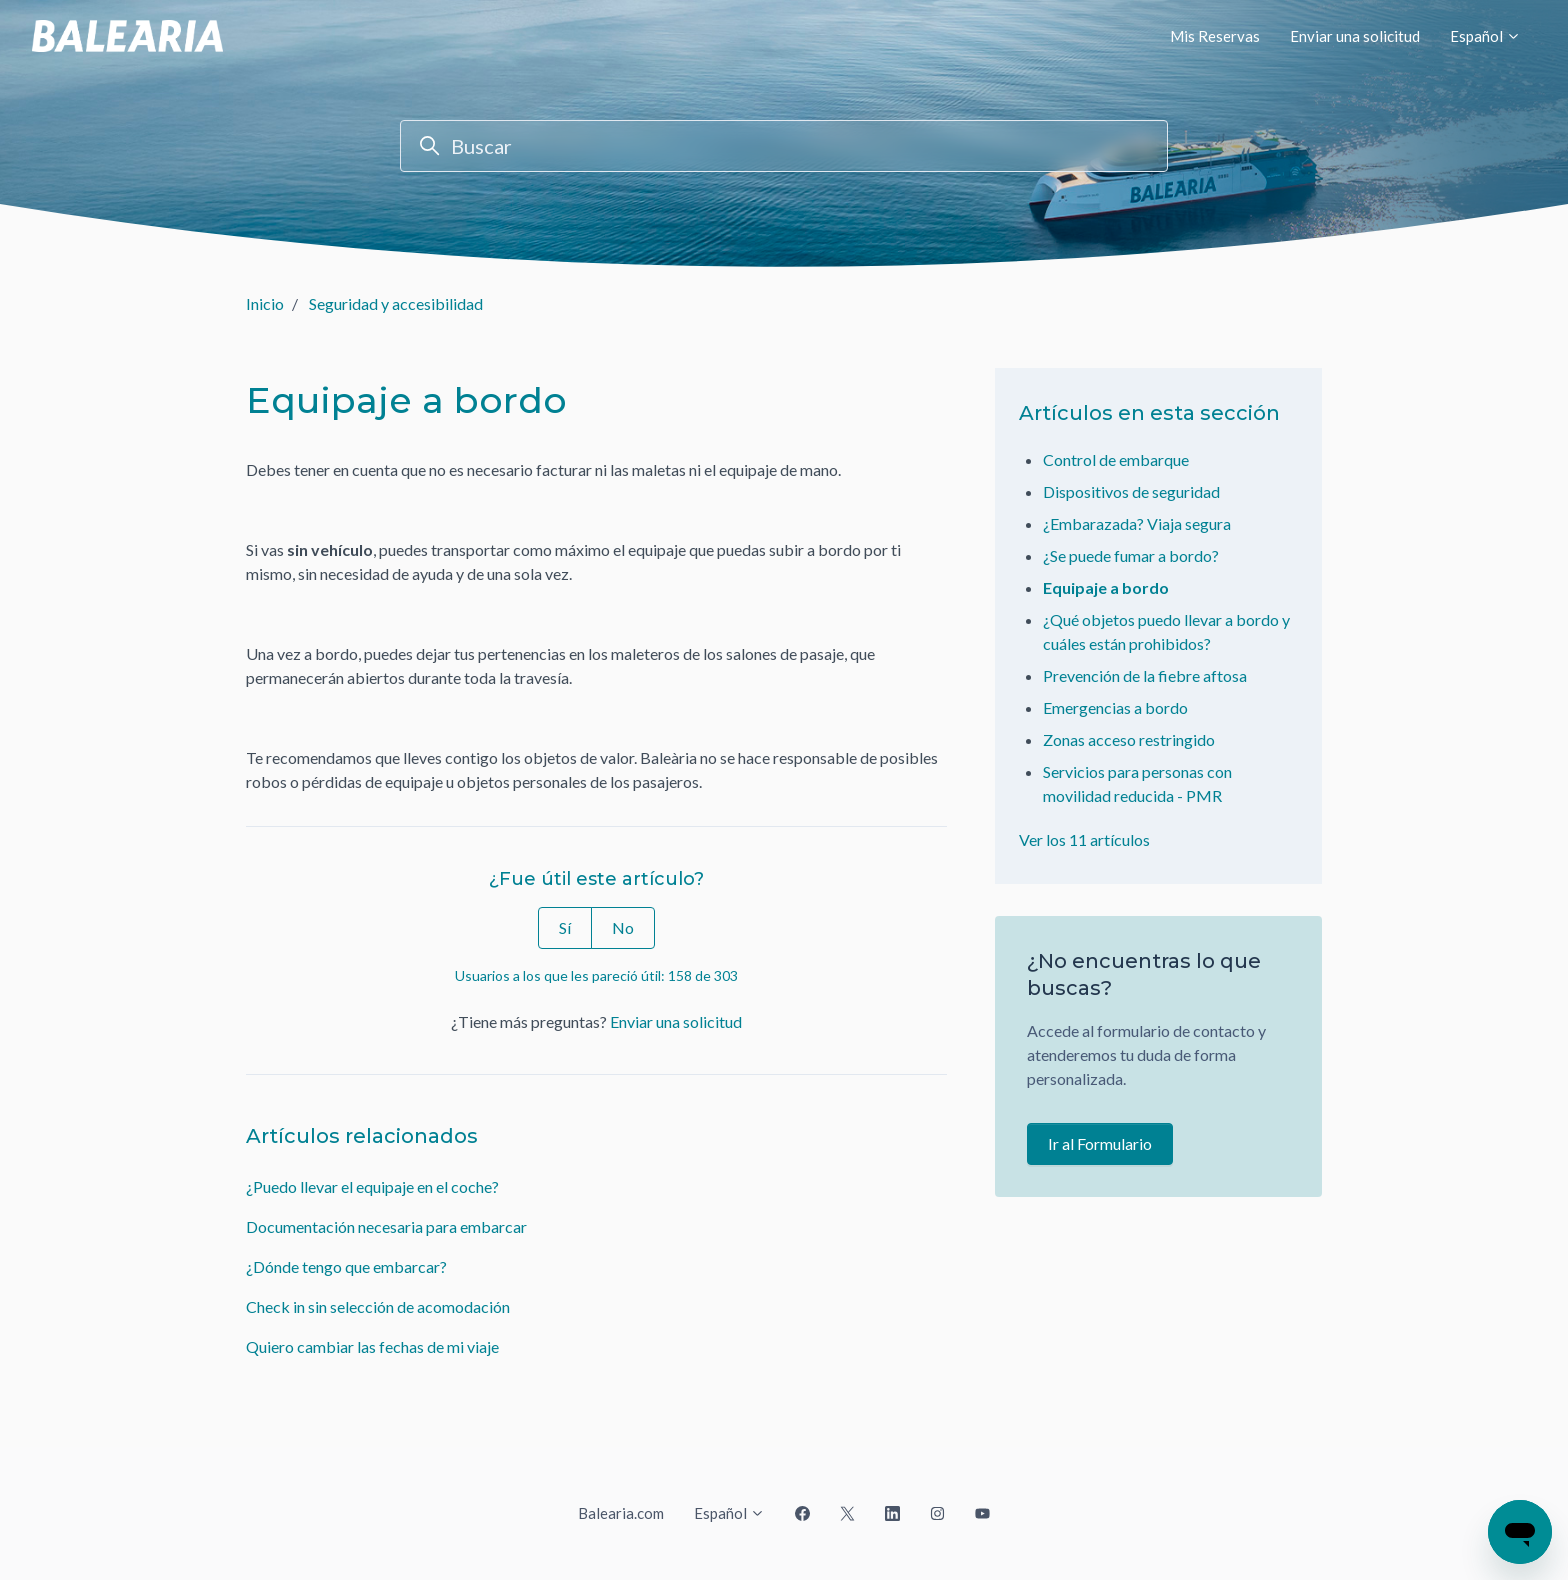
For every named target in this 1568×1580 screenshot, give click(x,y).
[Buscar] (784, 146)
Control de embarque (1116, 459)
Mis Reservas (1215, 36)
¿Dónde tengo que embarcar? (346, 1266)
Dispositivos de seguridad (1131, 491)
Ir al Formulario (1100, 1143)
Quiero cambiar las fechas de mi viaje (372, 1346)
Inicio (265, 303)
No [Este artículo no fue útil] (623, 927)
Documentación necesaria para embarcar (386, 1226)
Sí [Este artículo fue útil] (565, 927)
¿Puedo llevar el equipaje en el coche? (372, 1186)
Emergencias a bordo (1115, 707)
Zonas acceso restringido (1129, 739)
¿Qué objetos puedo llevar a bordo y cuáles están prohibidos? (1166, 631)
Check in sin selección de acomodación (378, 1306)
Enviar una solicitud (1355, 36)
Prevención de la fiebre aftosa (1145, 675)
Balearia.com (621, 1513)
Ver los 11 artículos (1084, 839)
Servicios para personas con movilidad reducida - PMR (1137, 783)
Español (1485, 36)
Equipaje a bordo (1106, 587)
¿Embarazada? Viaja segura (1137, 523)
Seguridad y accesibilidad (396, 303)
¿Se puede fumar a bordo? (1131, 555)
